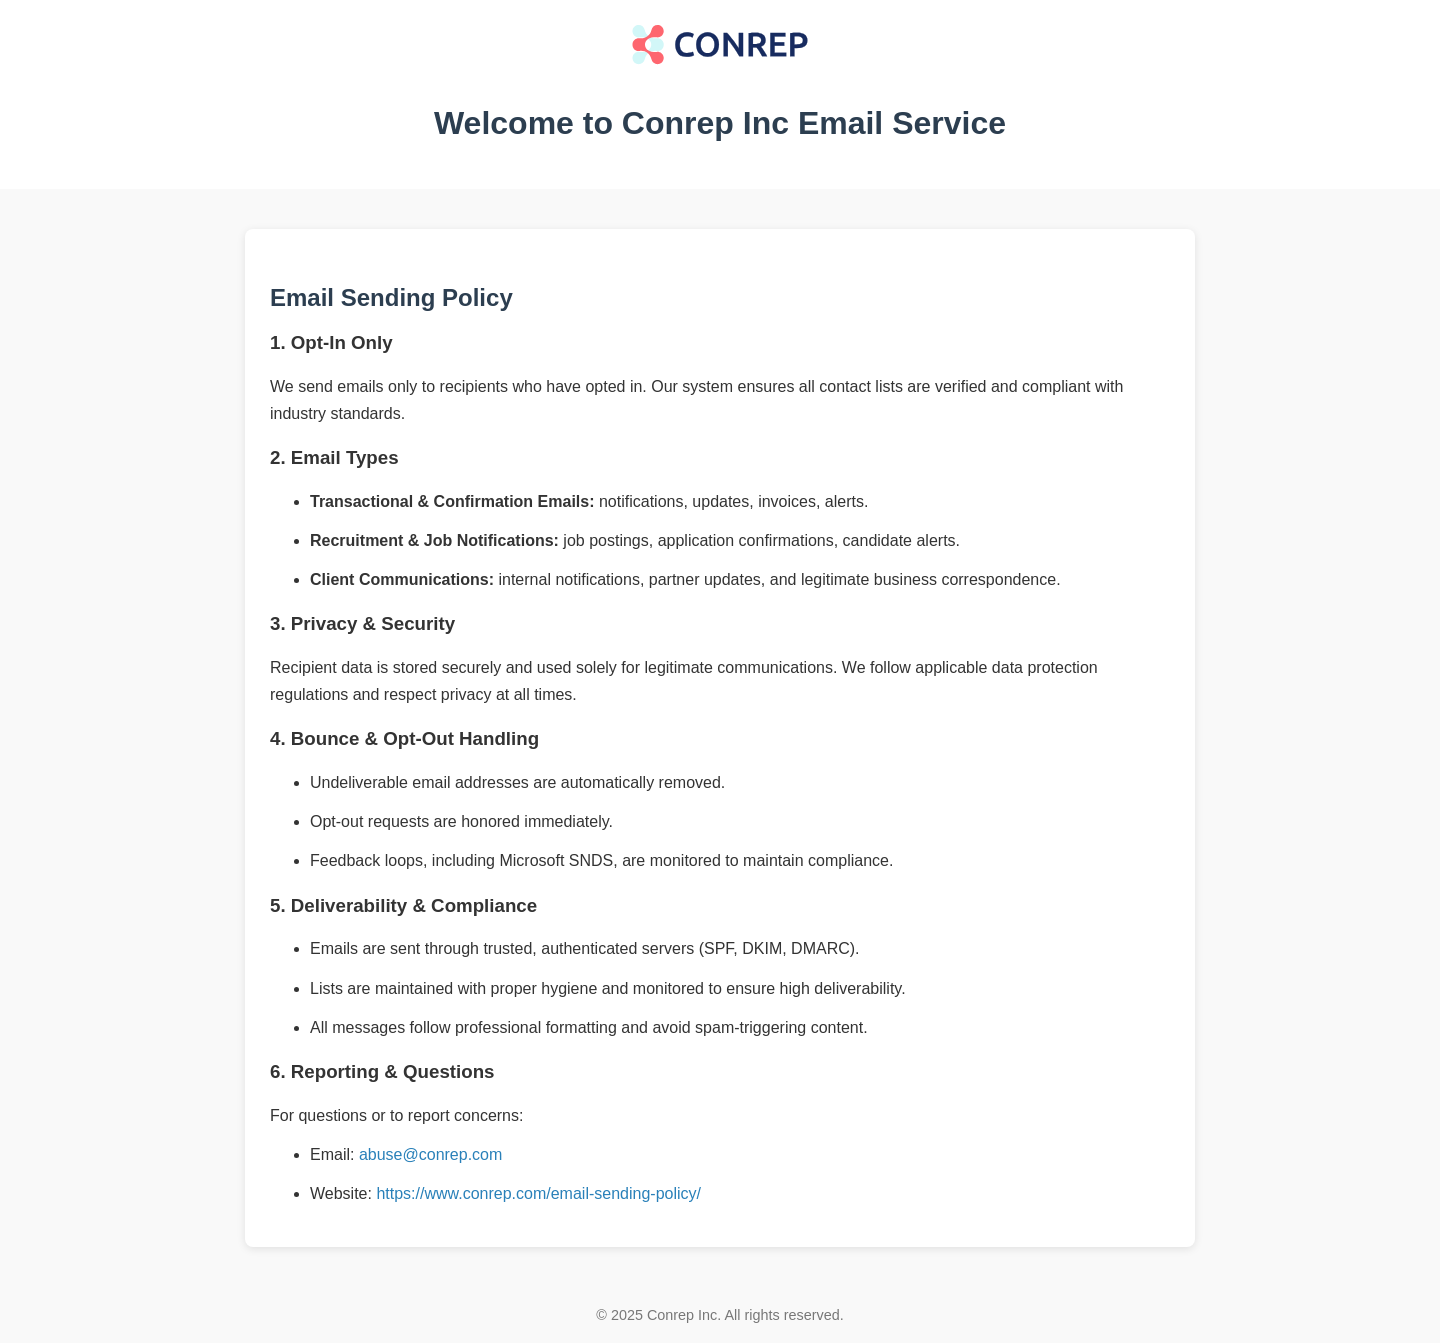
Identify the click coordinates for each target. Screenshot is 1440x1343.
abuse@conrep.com (430, 1154)
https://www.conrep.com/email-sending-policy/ (538, 1193)
